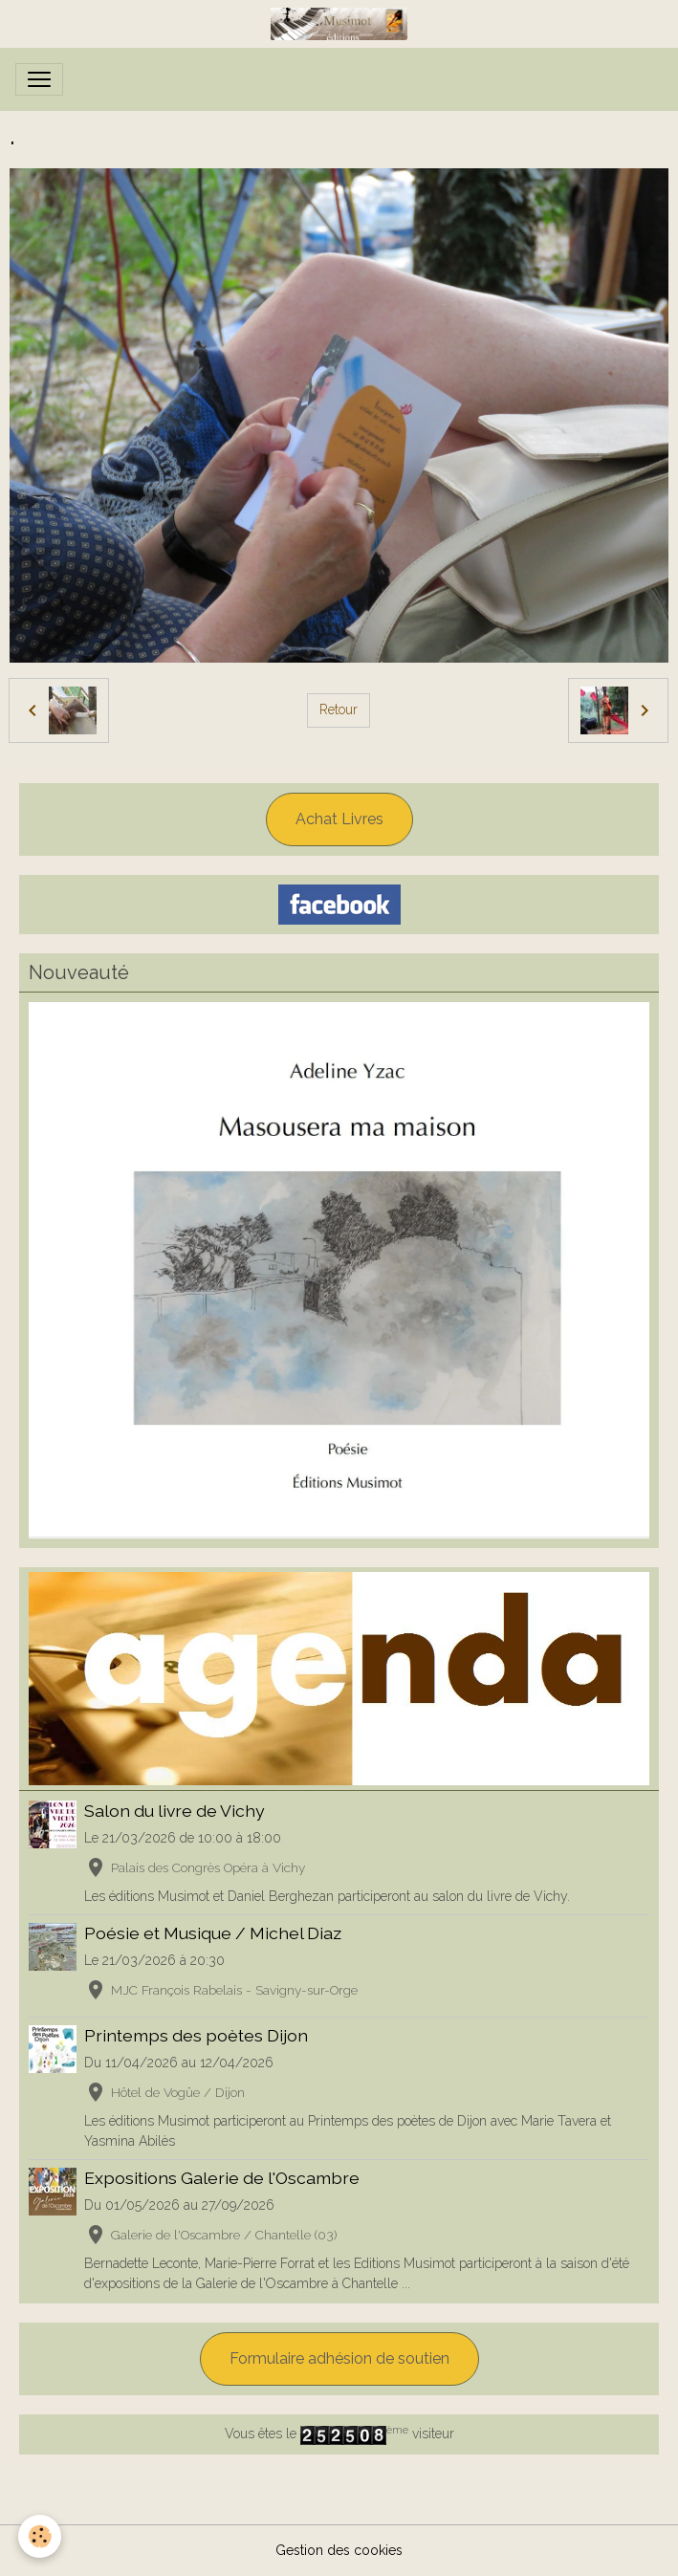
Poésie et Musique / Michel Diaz (212, 1933)
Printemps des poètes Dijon (196, 2035)
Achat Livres (339, 819)
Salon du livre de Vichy (174, 1811)
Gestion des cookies (339, 2550)
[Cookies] (40, 2536)
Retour (338, 709)
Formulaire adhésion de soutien (339, 2358)
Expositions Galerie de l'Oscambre (222, 2178)
